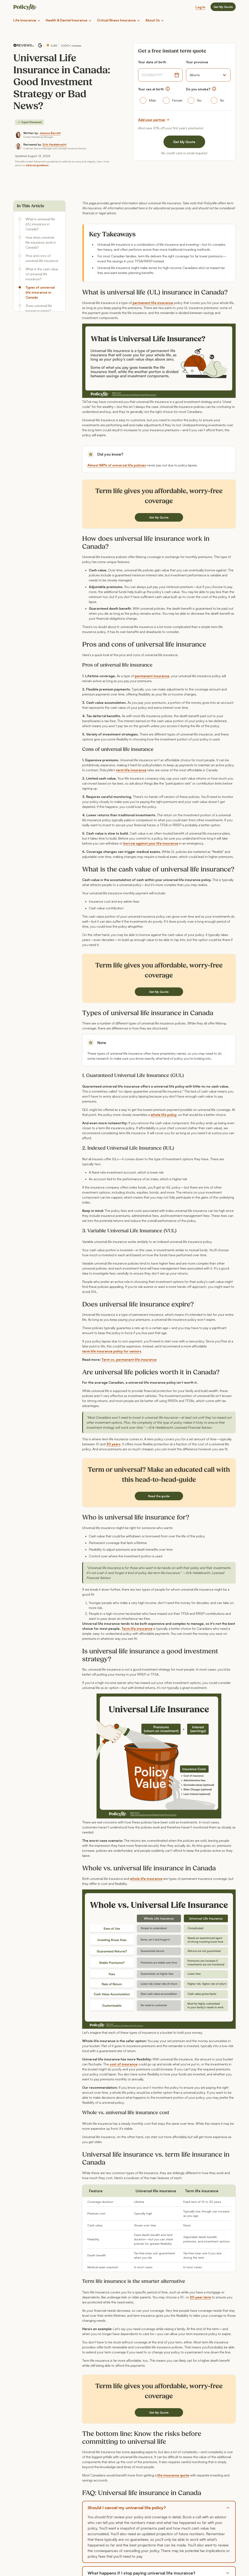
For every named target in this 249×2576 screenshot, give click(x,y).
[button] (168, 89)
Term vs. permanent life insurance (129, 1359)
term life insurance (131, 770)
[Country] (208, 75)
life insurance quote (173, 2475)
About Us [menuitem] (152, 20)
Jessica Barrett (50, 133)
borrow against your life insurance (150, 843)
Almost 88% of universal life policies (116, 465)
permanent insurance (152, 676)
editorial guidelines (37, 165)
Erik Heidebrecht (54, 144)
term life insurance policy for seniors (111, 1351)
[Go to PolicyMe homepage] (25, 7)
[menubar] (88, 20)
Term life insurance (136, 1628)
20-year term (200, 2297)
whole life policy (164, 1115)
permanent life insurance (153, 303)
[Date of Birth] (160, 75)
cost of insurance (124, 2064)
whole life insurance (146, 1879)
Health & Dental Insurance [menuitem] (66, 20)
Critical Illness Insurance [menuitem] (116, 20)
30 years (113, 1444)
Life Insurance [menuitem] (24, 20)
